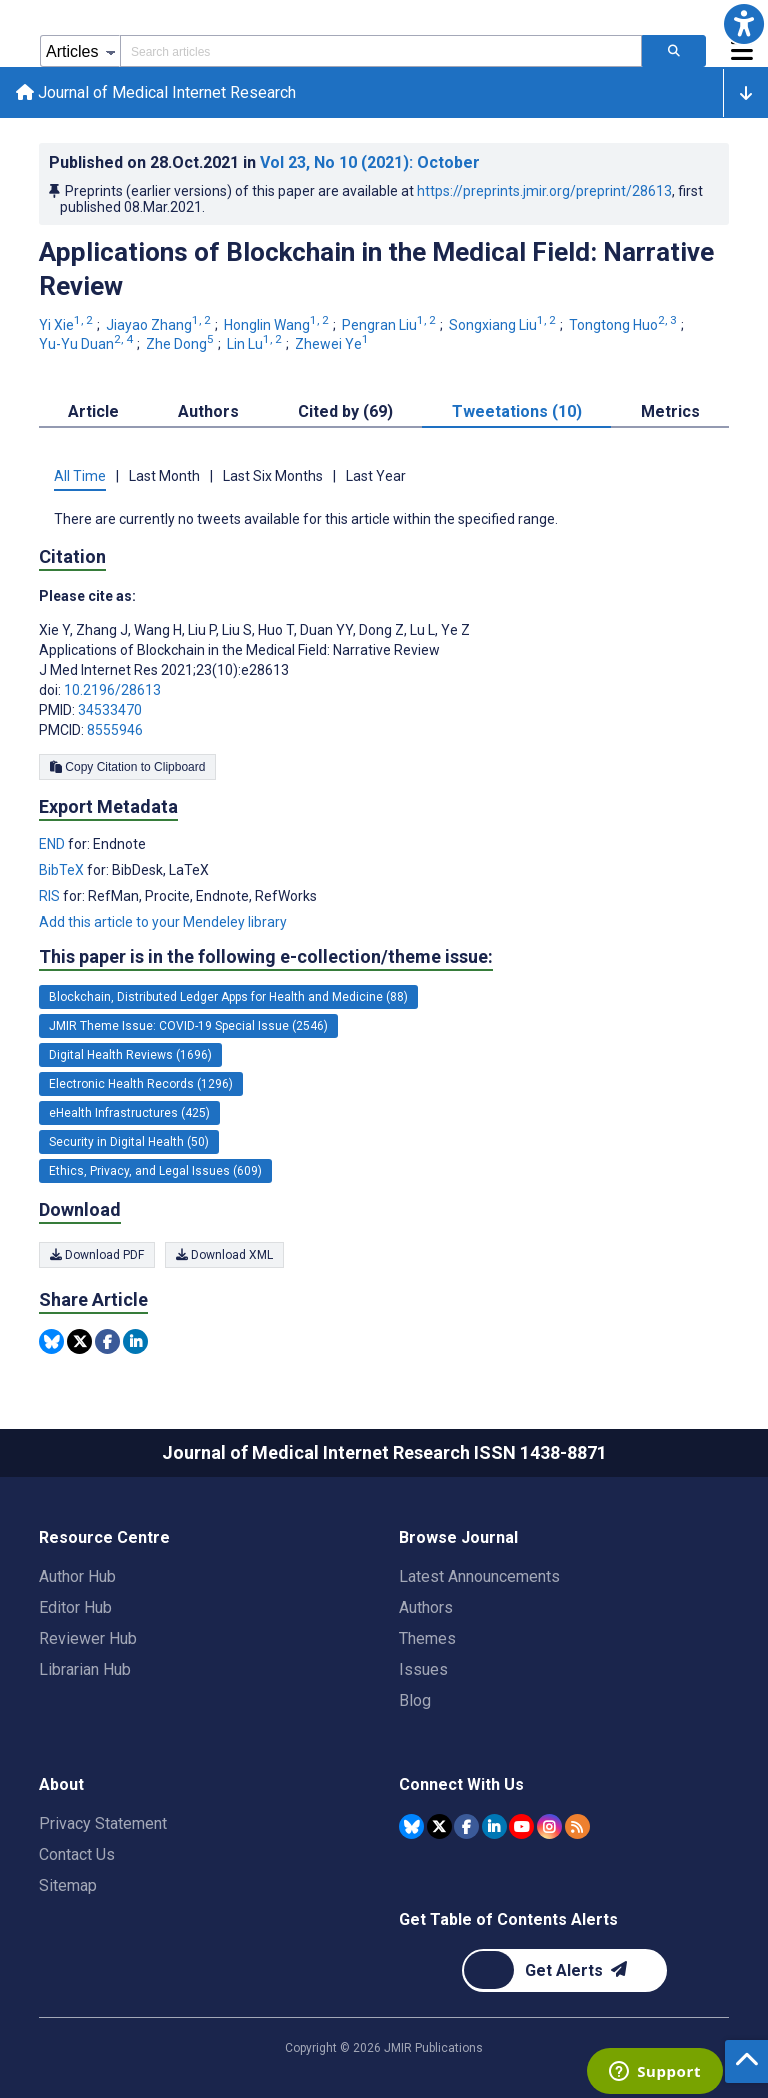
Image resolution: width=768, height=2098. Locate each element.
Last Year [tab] (376, 476)
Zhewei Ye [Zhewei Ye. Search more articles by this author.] (333, 344)
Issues (423, 1669)
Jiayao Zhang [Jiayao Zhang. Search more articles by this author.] (160, 325)
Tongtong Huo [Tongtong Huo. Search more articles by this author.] (624, 325)
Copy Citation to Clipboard (127, 767)
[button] (744, 24)
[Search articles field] (381, 51)
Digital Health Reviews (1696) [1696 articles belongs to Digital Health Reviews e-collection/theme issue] (130, 1055)
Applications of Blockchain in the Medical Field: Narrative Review (376, 269)
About (61, 1784)
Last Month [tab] (164, 476)
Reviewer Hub (88, 1638)
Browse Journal (458, 1537)
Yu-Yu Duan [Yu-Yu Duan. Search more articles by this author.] (87, 344)
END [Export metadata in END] (53, 844)
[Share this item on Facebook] (107, 1341)
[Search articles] (674, 51)
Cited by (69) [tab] (345, 411)
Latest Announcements (479, 1576)
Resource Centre (104, 1537)
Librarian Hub (85, 1669)
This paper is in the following (266, 957)
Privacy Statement (103, 1823)
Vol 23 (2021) (370, 162)
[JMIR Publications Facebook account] (466, 1826)
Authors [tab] (208, 411)
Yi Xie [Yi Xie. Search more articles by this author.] (67, 325)
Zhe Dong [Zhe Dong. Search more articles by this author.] (181, 344)
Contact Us (77, 1854)
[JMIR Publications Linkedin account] (494, 1826)
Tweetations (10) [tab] (517, 411)
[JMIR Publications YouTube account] (521, 1826)
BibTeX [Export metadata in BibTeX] (63, 870)
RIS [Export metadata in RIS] (51, 896)
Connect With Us (461, 1784)
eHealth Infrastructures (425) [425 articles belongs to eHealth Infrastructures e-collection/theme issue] (129, 1113)
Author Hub (77, 1576)
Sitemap (68, 1885)
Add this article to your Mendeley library (163, 922)
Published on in (264, 162)
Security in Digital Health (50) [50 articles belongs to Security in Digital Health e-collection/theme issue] (129, 1142)
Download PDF (97, 1255)
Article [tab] (93, 411)
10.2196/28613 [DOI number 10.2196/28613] (112, 690)
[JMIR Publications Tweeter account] (439, 1826)
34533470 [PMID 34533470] (110, 710)
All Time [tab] (80, 476)
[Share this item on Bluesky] (51, 1341)
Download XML (224, 1255)
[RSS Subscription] (577, 1826)
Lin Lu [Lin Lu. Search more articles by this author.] (256, 344)
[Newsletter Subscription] (564, 1970)
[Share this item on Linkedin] (135, 1341)
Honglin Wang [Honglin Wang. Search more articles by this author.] (278, 325)
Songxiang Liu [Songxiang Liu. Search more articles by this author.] (504, 325)
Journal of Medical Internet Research (156, 92)
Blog (415, 1700)
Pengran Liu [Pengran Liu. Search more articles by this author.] (390, 325)
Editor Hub (75, 1607)
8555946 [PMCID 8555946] (115, 730)
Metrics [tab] (670, 411)
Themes (427, 1638)
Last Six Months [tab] (273, 476)
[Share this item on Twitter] (79, 1341)
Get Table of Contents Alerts (508, 1919)
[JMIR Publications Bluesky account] (411, 1826)
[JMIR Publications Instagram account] (549, 1826)
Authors (426, 1607)
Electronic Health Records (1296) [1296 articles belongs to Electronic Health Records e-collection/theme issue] (141, 1084)
